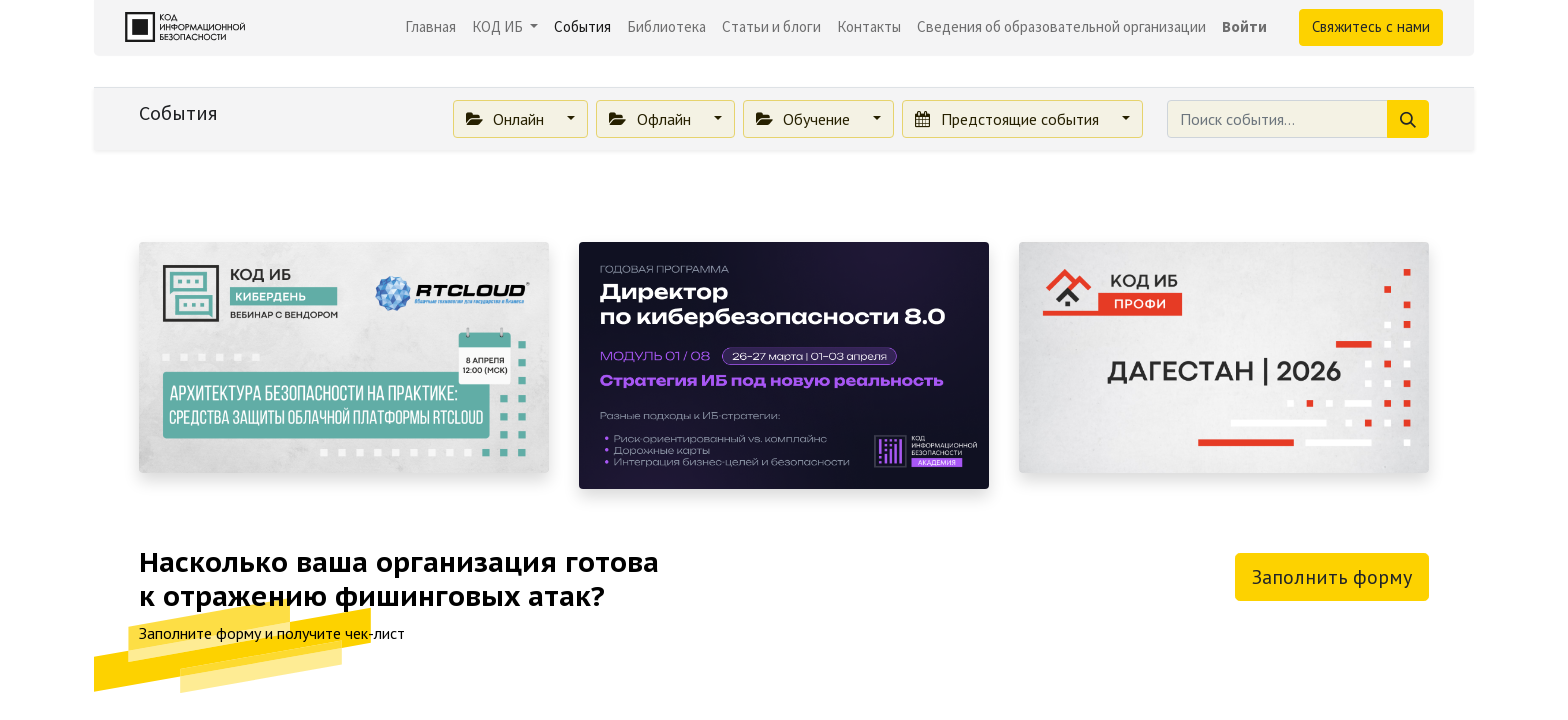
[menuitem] (430, 27)
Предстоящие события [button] (1008, 119)
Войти (1244, 26)
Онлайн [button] (507, 119)
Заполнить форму (1332, 577)
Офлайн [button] (651, 119)
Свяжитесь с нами (1371, 26)
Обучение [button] (805, 119)
